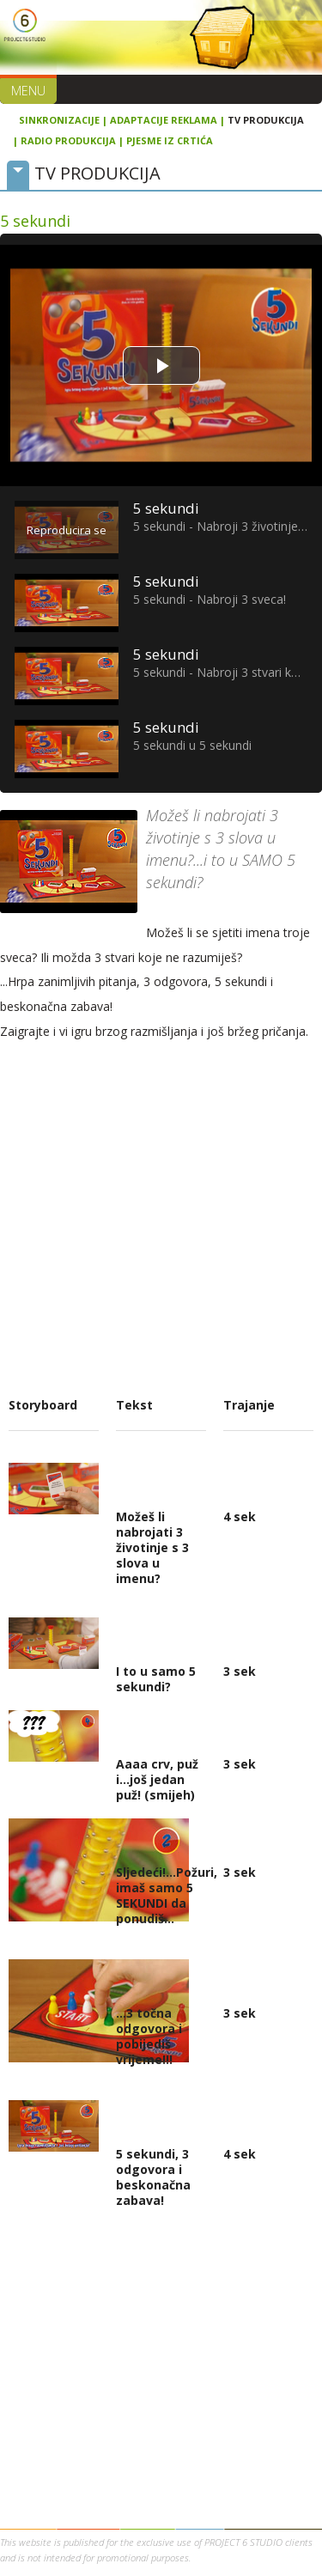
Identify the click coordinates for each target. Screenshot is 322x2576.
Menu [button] (28, 90)
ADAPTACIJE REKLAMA (163, 119)
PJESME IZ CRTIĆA (169, 140)
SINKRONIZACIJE (59, 119)
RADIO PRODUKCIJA (68, 140)
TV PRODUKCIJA (266, 119)
